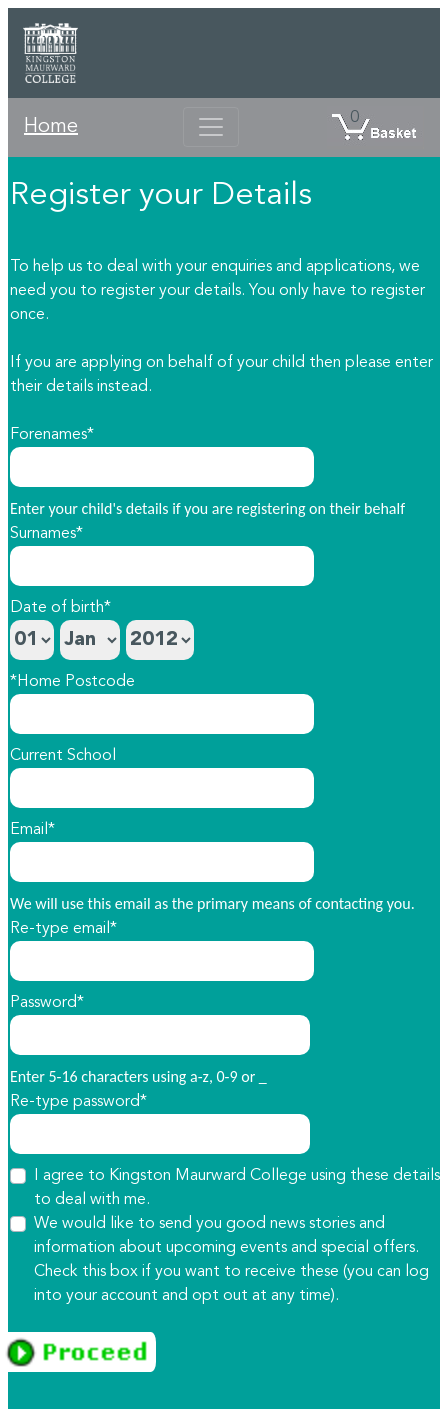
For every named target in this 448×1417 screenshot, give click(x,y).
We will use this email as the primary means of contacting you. (212, 903)
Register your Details (161, 196)
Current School (63, 756)
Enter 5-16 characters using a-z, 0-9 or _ (138, 1076)
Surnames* (46, 534)
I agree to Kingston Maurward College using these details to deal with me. (237, 1188)
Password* (47, 1003)
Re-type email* (63, 929)
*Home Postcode (72, 682)
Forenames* (52, 435)
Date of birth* (60, 608)
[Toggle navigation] (211, 127)
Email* (32, 830)
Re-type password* (78, 1102)
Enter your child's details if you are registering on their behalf (207, 508)
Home (51, 127)
